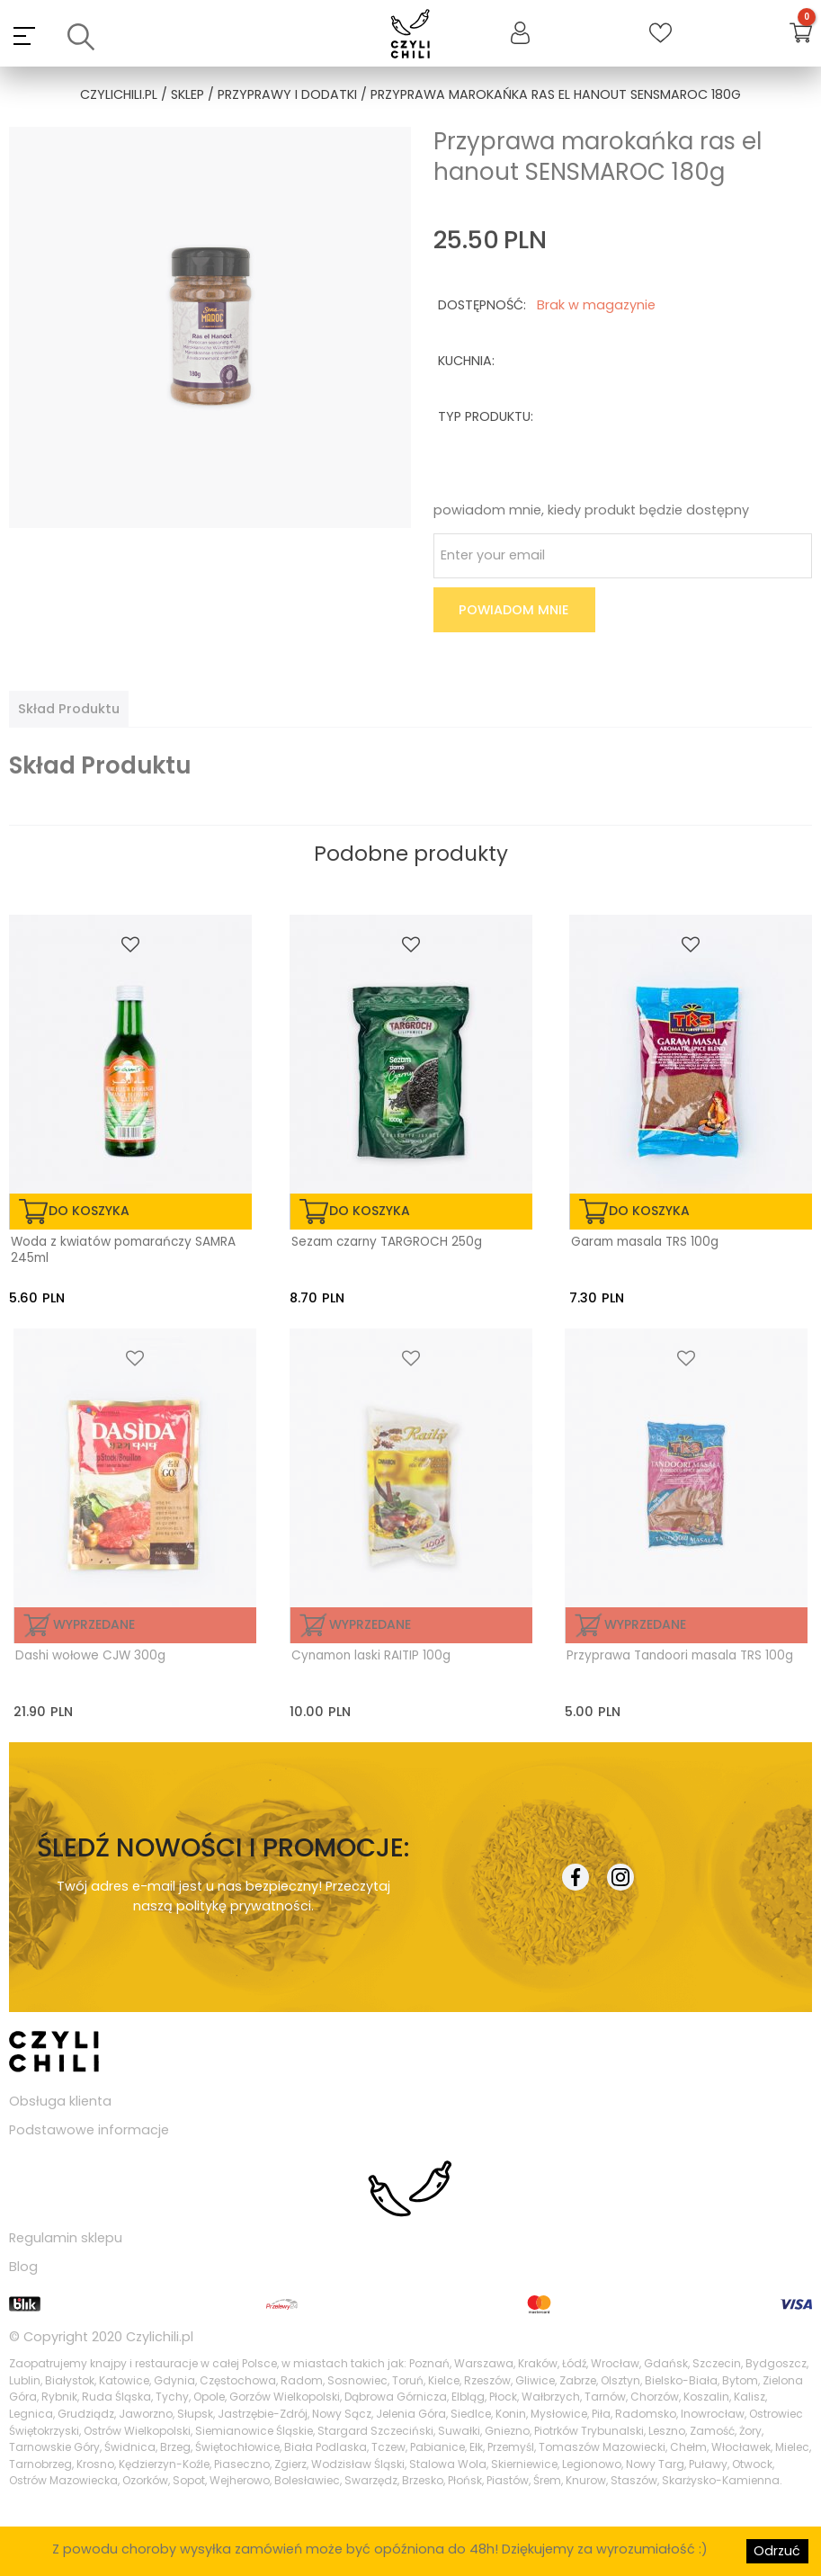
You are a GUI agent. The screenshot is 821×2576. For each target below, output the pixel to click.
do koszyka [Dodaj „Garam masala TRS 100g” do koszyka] (649, 1211)
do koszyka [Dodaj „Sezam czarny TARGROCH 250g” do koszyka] (369, 1211)
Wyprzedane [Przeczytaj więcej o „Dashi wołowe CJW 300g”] (94, 1624)
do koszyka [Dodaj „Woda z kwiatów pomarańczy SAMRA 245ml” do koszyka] (89, 1211)
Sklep (187, 94)
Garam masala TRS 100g (644, 1242)
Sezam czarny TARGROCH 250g (386, 1242)
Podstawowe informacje (89, 2130)
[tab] (69, 709)
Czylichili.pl (159, 2337)
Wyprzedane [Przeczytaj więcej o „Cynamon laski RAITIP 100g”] (370, 1624)
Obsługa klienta (60, 2101)
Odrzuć (777, 2551)
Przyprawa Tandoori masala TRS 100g (680, 1656)
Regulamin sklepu (65, 2238)
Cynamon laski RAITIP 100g (371, 1656)
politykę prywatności (243, 1906)
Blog (23, 2267)
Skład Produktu (69, 709)
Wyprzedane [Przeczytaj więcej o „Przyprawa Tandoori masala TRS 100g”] (645, 1624)
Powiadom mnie (514, 610)
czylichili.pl (118, 94)
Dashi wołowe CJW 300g (90, 1656)
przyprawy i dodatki (287, 94)
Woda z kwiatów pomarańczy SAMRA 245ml (123, 1250)
